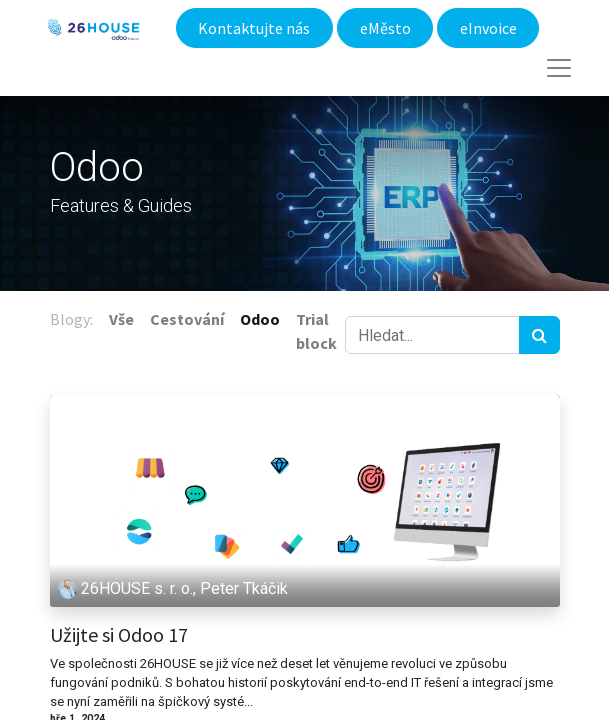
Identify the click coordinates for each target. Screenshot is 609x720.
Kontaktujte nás (254, 28)
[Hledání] (539, 335)
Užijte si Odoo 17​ (119, 635)
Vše (121, 319)
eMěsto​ (385, 28)
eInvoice (488, 28)
